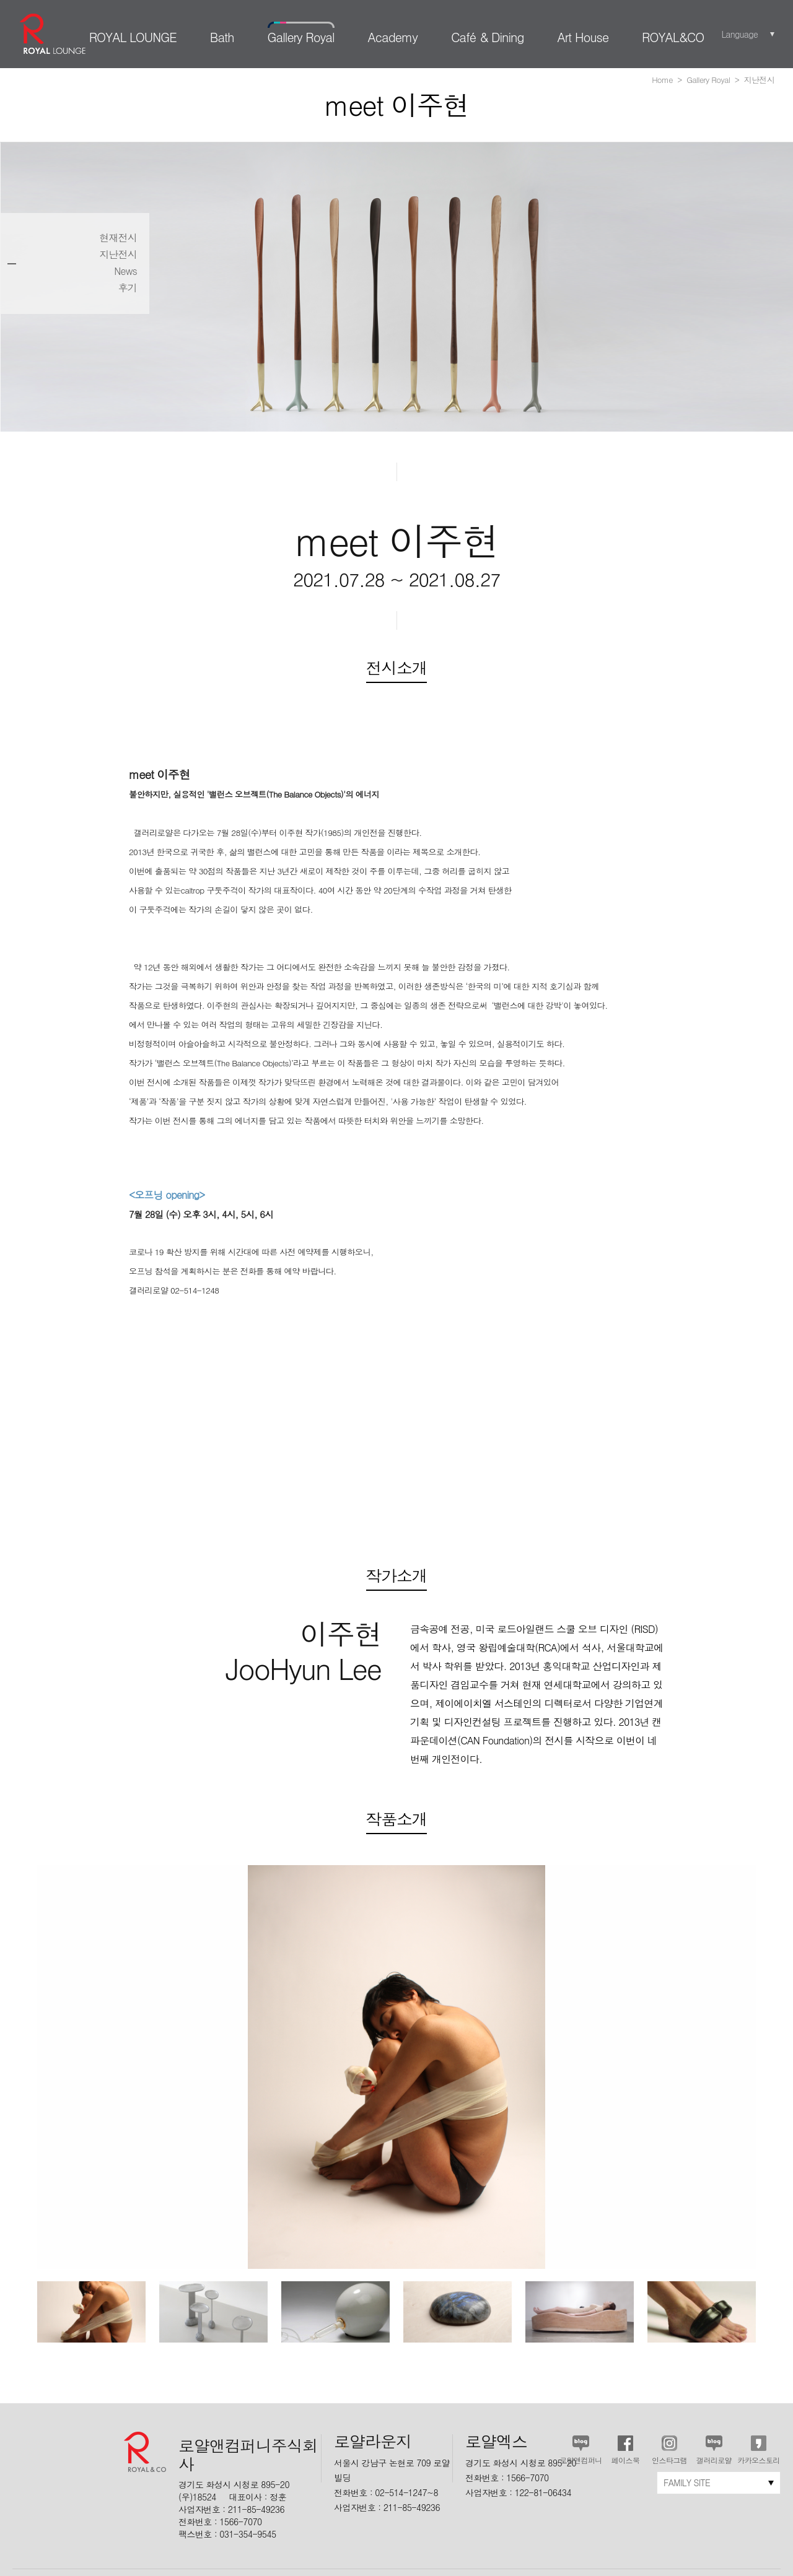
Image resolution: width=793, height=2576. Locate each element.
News (125, 271)
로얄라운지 (52, 34)
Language (739, 34)
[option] (91, 2312)
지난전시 (118, 254)
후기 (127, 288)
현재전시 (118, 238)
